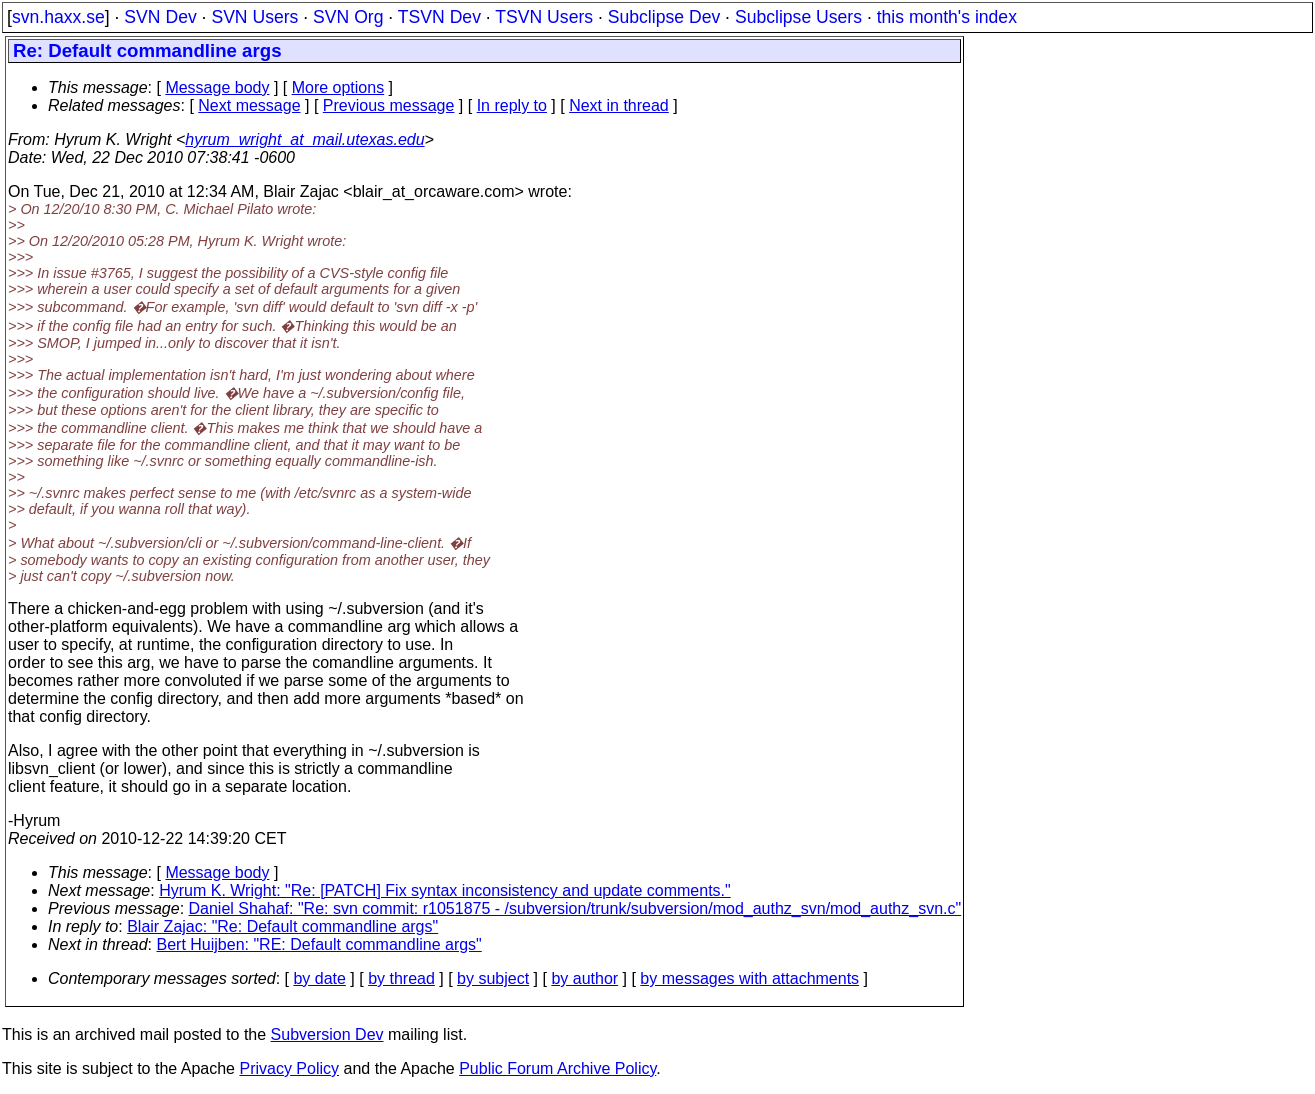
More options (338, 87)
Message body (217, 87)
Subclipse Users (798, 17)
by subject (493, 978)
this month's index (947, 17)
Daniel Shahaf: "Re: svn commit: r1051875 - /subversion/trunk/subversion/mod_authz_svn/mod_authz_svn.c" (575, 908)
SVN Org (348, 17)
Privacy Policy (289, 1068)
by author (584, 978)
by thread (401, 978)
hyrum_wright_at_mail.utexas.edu (304, 139)
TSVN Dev (439, 17)
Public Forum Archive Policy (557, 1068)
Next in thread (619, 105)
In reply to (512, 105)
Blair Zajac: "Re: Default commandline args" (282, 926)
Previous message (389, 105)
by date (319, 978)
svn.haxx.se (58, 17)
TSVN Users (544, 17)
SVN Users (254, 17)
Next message (249, 105)
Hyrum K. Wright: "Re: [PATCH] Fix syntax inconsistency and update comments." (445, 890)
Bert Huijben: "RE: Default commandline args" (319, 944)
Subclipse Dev (664, 17)
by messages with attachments (749, 978)
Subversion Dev (327, 1034)
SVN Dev (160, 17)
